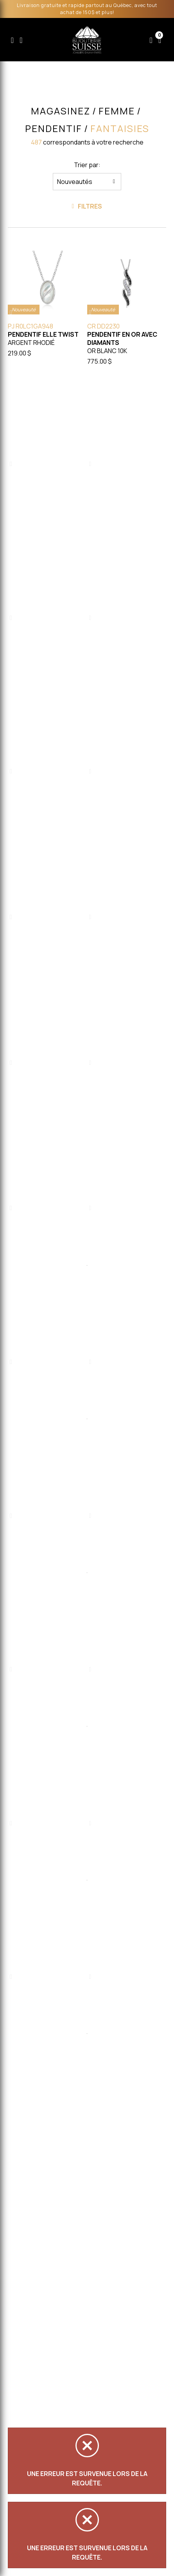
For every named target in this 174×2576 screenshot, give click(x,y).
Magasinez (60, 111)
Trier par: (87, 165)
